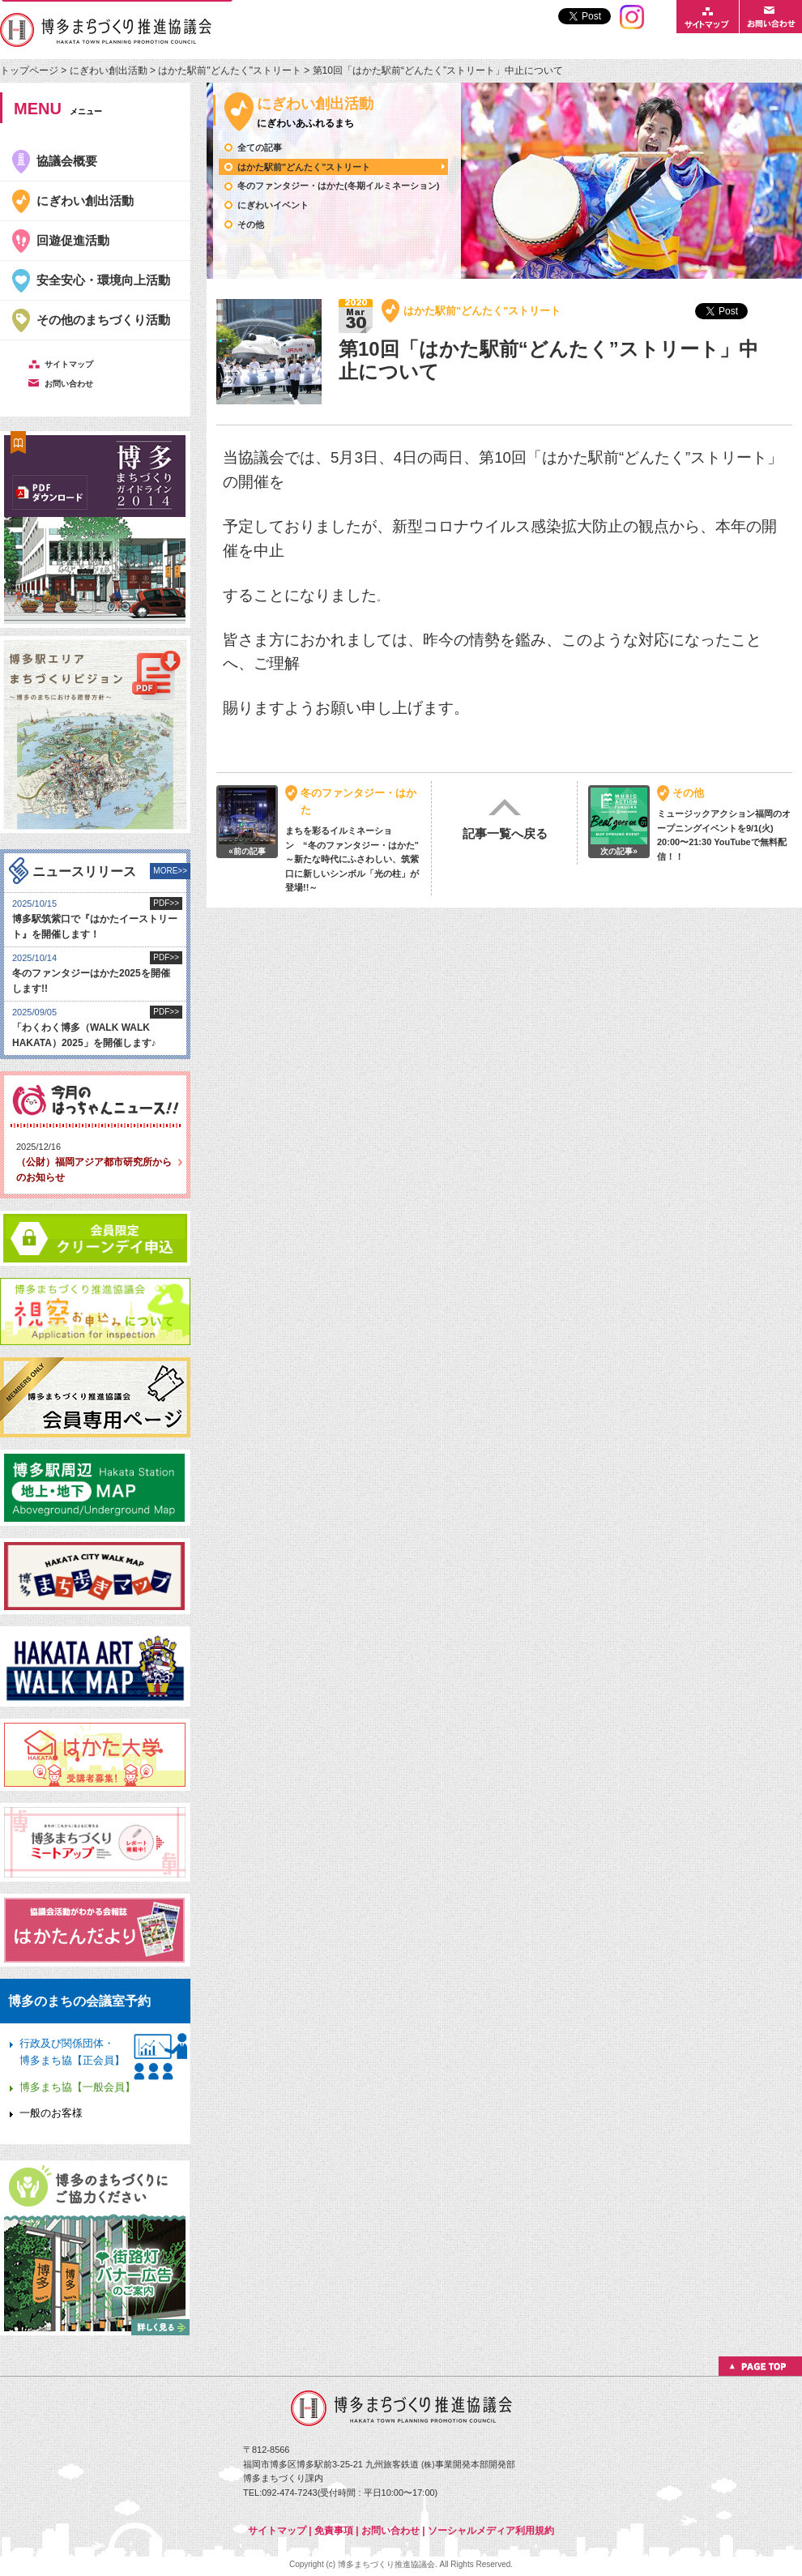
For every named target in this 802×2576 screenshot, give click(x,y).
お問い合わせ (390, 2530)
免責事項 (333, 2530)
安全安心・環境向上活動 (103, 280)
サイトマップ (277, 2530)
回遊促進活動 (72, 240)
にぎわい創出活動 (108, 70)
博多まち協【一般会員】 (77, 2087)
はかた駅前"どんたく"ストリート (229, 70)
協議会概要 (66, 161)
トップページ (30, 70)
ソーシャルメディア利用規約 (491, 2530)
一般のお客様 (51, 2113)
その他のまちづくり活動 (103, 320)
